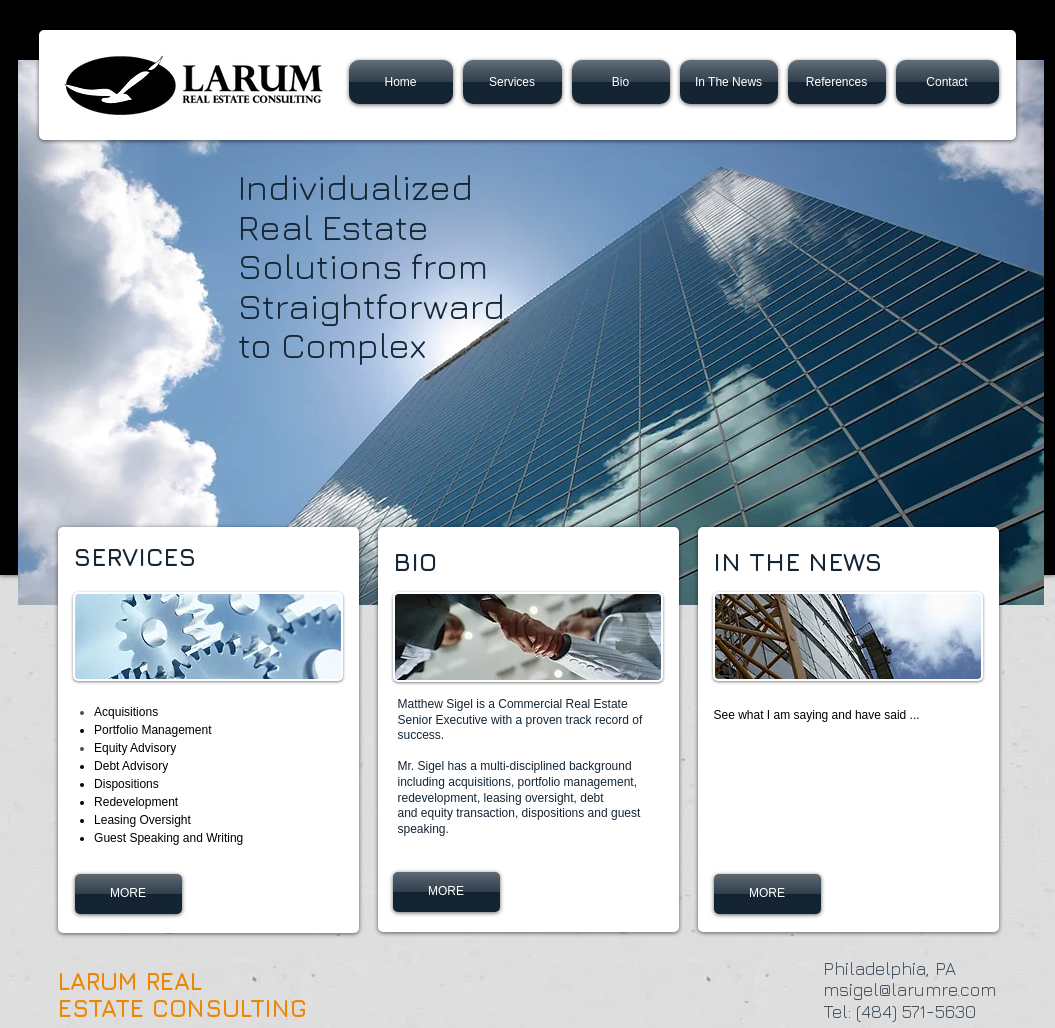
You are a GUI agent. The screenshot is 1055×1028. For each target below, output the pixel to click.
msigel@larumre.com (909, 989)
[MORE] (767, 894)
